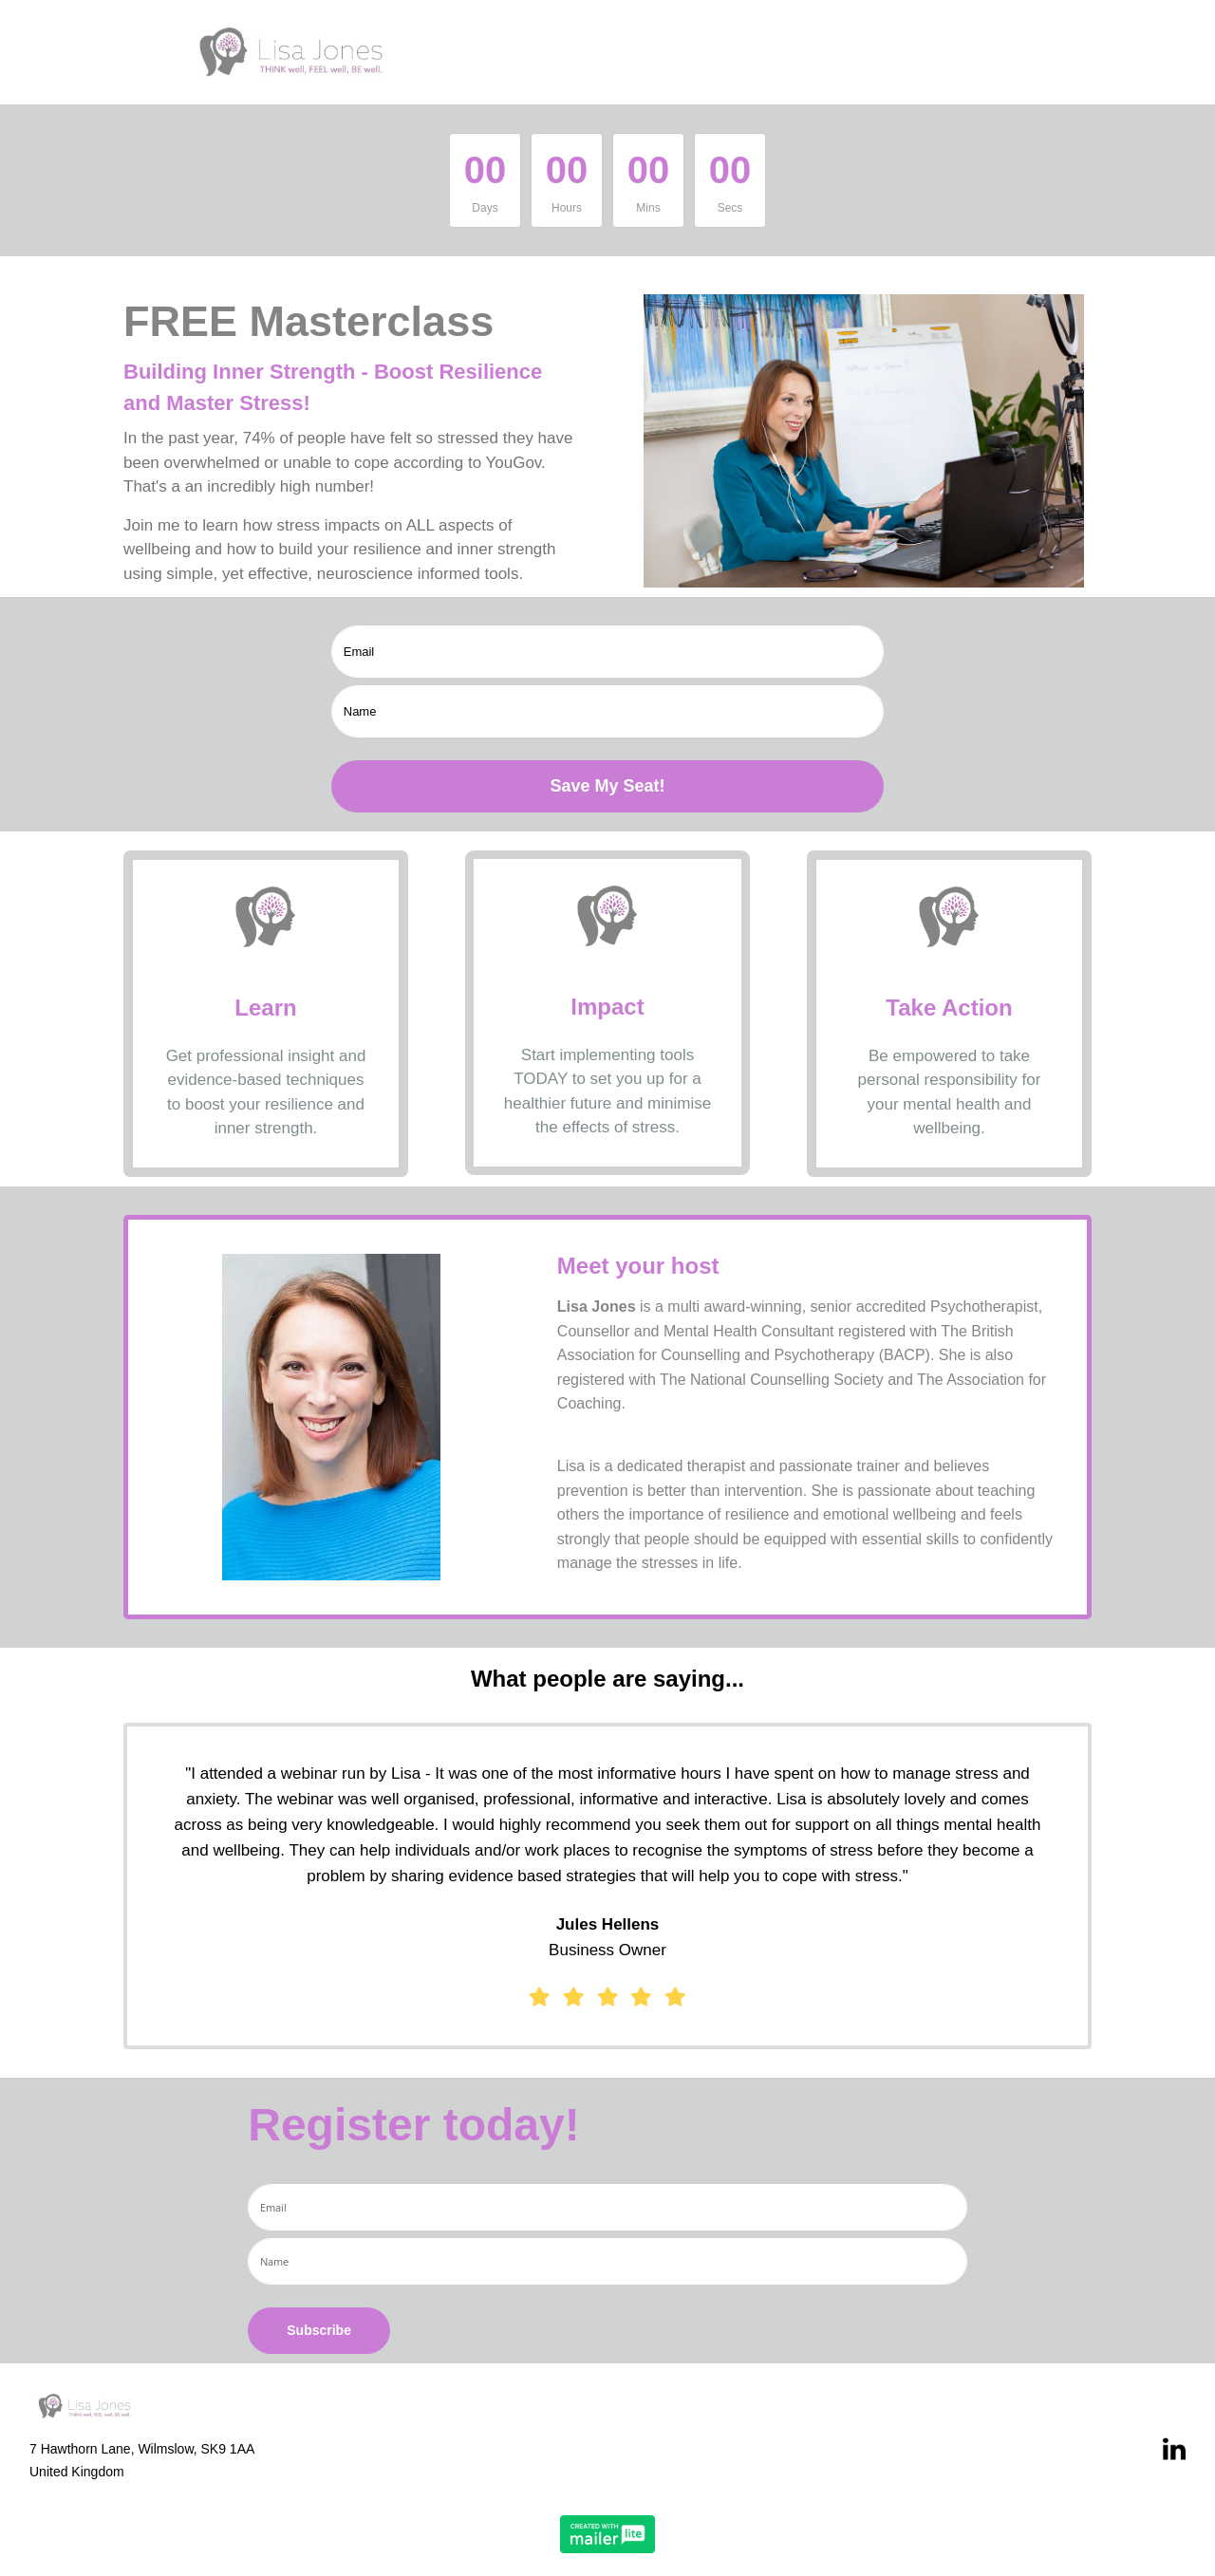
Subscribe (319, 2330)
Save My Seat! (607, 785)
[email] (608, 651)
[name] (608, 711)
